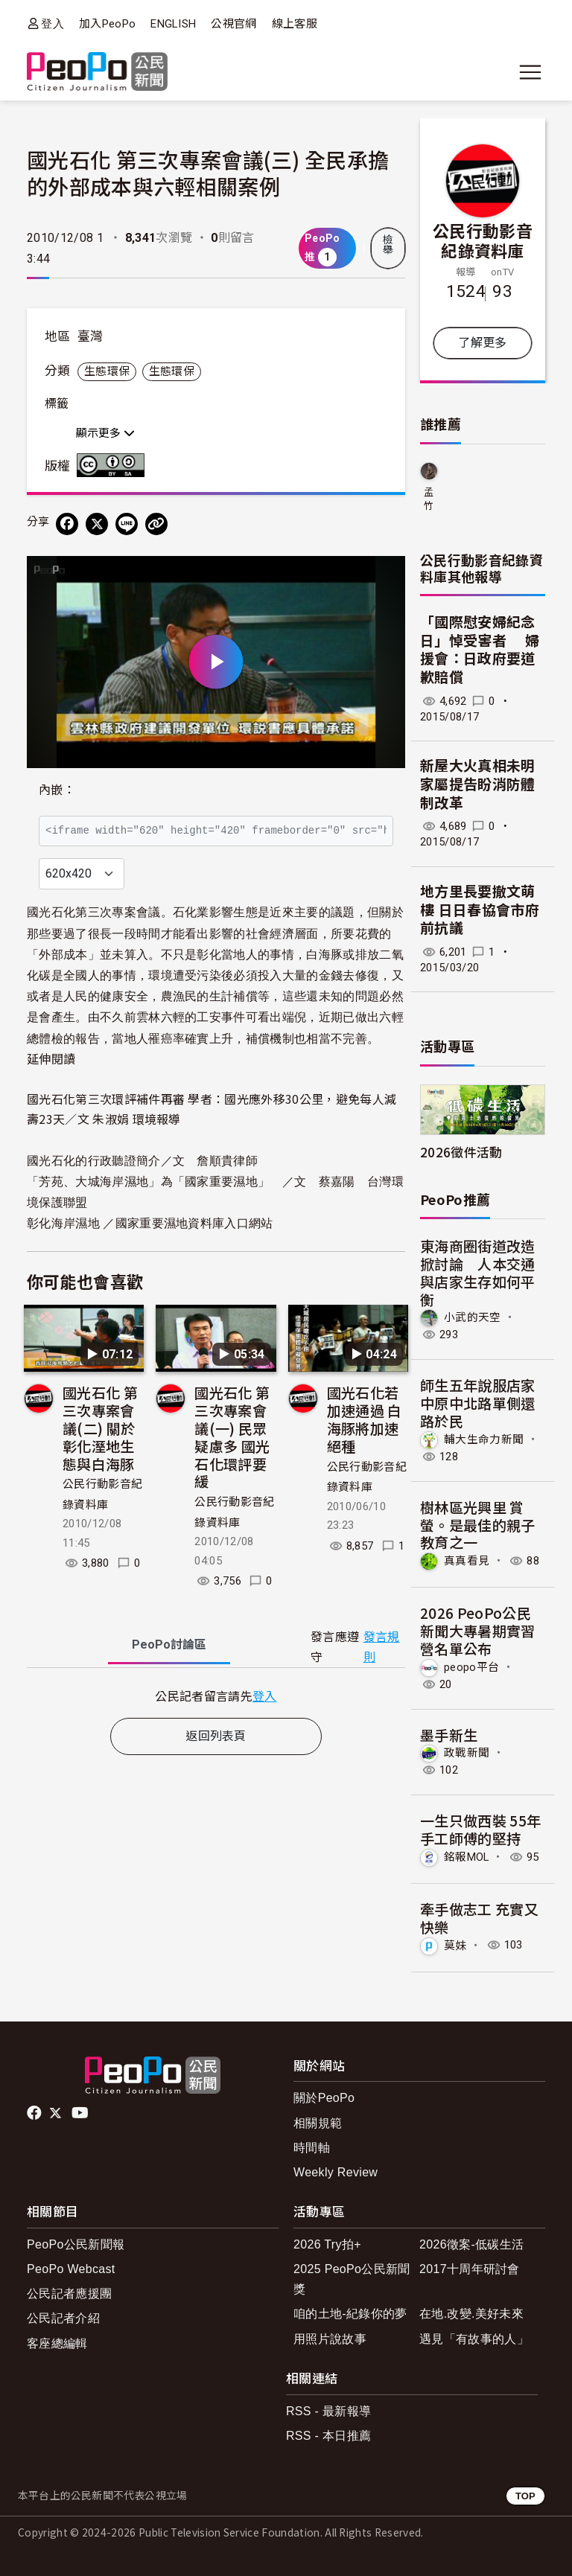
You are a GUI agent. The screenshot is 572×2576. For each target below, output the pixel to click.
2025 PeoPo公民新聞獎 (351, 2279)
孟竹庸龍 (428, 500)
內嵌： (57, 790)
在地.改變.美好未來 (471, 2313)
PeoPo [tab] (169, 1644)
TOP (525, 2496)
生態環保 (107, 371)
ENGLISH (173, 24)
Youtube (81, 2113)
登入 (52, 23)
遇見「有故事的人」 (474, 2339)
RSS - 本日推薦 (328, 2435)
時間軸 (311, 2147)
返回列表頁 (216, 1736)
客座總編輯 (57, 2343)
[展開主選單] (530, 72)
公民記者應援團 (69, 2293)
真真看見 (466, 1560)
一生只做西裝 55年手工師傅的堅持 (480, 1829)
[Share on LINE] (126, 524)
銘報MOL (466, 1857)
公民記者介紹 (63, 2318)
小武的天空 (472, 1317)
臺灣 (90, 336)
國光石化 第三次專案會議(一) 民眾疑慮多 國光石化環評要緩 (232, 1436)
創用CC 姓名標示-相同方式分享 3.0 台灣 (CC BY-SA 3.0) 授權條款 (114, 465)
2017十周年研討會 (469, 2269)
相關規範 (317, 2123)
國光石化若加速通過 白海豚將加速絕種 (364, 1418)
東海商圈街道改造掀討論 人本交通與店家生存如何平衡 (478, 1272)
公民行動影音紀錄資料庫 (483, 240)
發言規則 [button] (381, 1647)
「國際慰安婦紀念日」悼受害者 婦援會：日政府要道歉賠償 (479, 650)
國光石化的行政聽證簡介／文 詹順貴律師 (142, 1160)
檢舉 (388, 245)
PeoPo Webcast (71, 2269)
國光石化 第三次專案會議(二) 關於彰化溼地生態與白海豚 (100, 1427)
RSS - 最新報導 (328, 2411)
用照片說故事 (329, 2339)
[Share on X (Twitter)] (97, 524)
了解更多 (482, 343)
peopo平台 (471, 1666)
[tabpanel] (216, 1696)
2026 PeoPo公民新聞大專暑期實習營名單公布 (478, 1630)
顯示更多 (105, 433)
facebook (35, 2113)
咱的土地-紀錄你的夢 (350, 2313)
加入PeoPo (107, 24)
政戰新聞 (466, 1753)
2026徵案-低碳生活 (471, 2244)
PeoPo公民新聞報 (75, 2244)
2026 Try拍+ (327, 2244)
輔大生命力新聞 (484, 1439)
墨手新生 (448, 1735)
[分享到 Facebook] (67, 524)
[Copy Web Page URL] (156, 524)
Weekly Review (335, 2172)
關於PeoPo (324, 2097)
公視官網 (233, 24)
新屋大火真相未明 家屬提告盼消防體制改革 (478, 784)
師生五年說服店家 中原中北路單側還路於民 (478, 1403)
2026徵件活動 (461, 1151)
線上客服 (294, 24)
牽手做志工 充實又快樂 (479, 1918)
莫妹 (455, 1945)
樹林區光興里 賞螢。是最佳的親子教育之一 (478, 1525)
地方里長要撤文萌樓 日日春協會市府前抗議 (479, 910)
